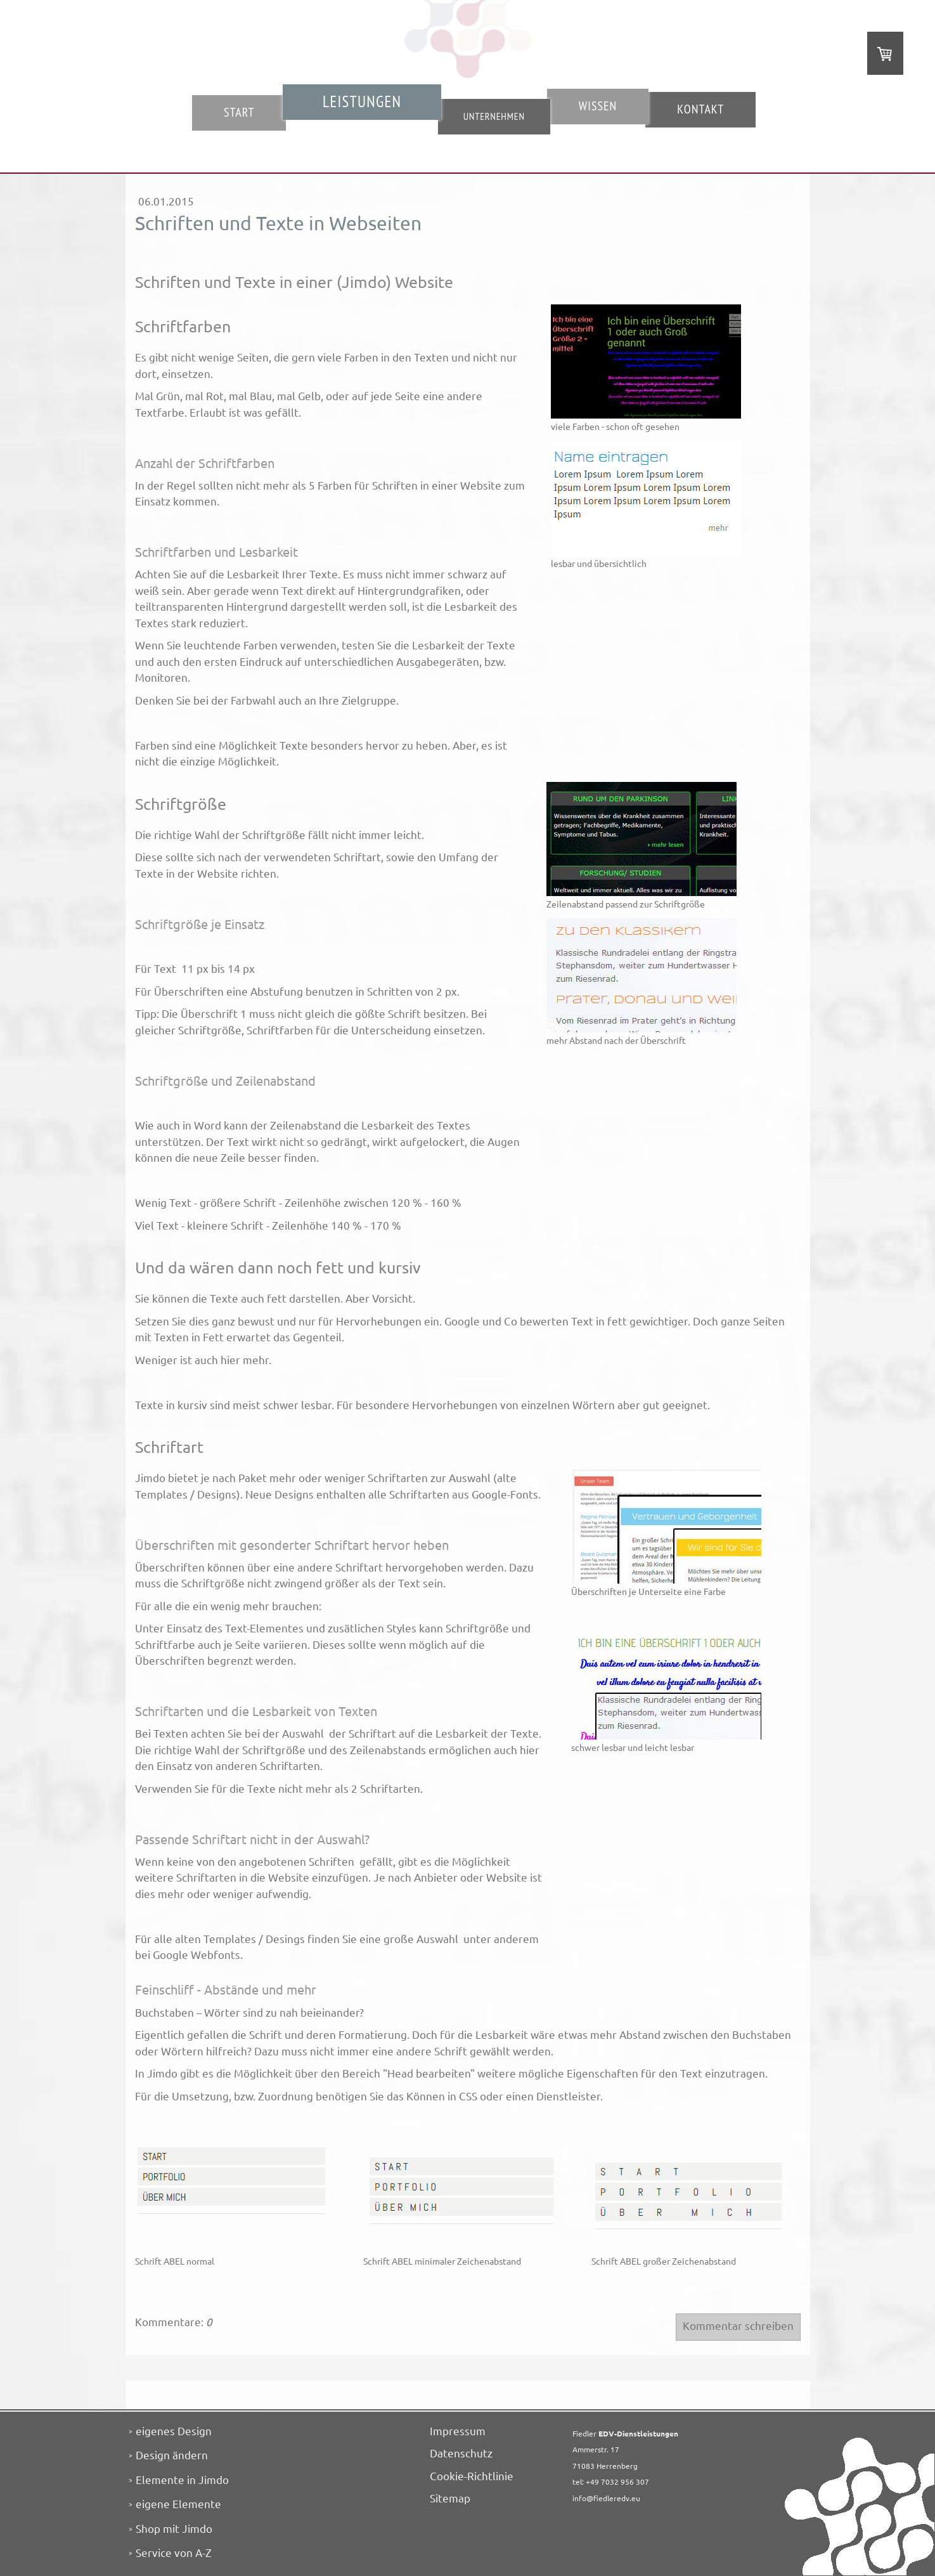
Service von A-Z (174, 2552)
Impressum (458, 2430)
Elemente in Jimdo (182, 2479)
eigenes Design (174, 2430)
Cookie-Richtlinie (471, 2475)
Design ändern (172, 2454)
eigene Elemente (178, 2503)
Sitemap (450, 2497)
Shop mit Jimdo (174, 2528)
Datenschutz (461, 2452)
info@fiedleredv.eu (606, 2498)
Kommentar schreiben (738, 2325)
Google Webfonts (196, 1954)
